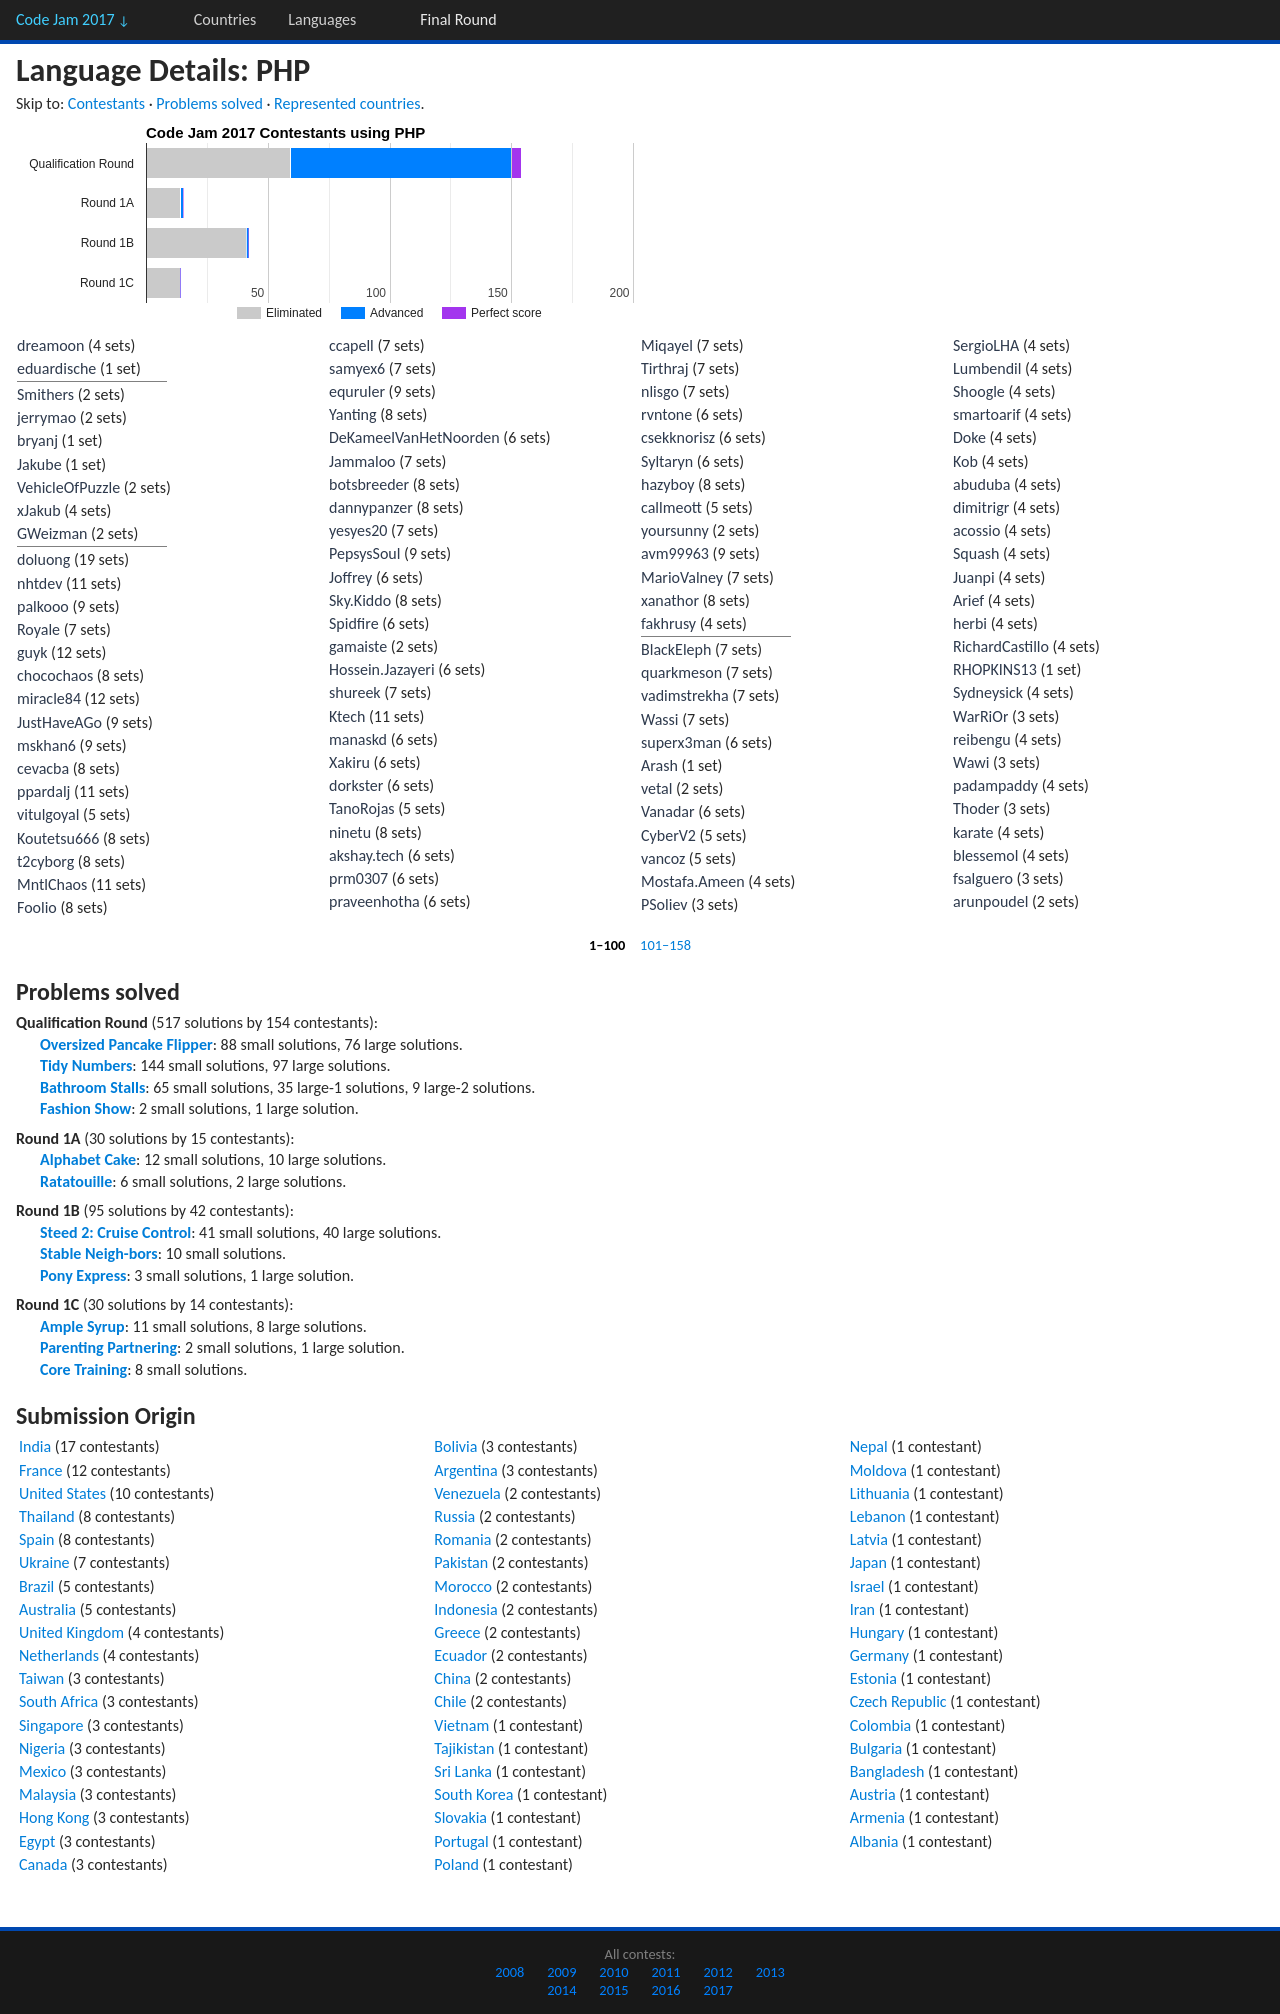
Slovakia (460, 1817)
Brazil (36, 1586)
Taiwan (41, 1678)
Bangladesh (887, 1771)
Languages (322, 19)
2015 (613, 1990)
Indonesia (465, 1609)
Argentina (465, 1470)
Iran (862, 1609)
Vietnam (461, 1725)
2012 (718, 1972)
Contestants (106, 103)
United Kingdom (71, 1632)
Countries (225, 19)
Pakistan (461, 1562)
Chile (450, 1701)
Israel (867, 1586)
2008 (509, 1972)
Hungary (877, 1632)
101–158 (665, 945)
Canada (43, 1864)
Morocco (463, 1586)
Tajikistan (464, 1748)
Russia (454, 1516)
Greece (457, 1632)
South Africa (58, 1701)
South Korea (473, 1794)
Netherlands (59, 1655)
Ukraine (44, 1562)
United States (62, 1493)
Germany (879, 1655)
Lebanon (878, 1516)
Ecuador (460, 1655)
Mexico (42, 1771)
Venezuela (467, 1493)
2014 (561, 1990)
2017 (718, 1990)
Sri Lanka (463, 1771)
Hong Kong (54, 1817)
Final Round (458, 19)
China (452, 1678)
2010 (613, 1972)
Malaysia (47, 1794)
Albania (874, 1841)
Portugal (461, 1841)
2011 (665, 1972)
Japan (868, 1562)
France (40, 1470)
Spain (37, 1539)
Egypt (37, 1841)
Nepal (869, 1446)
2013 (770, 1972)
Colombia (881, 1725)
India (35, 1446)
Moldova (878, 1470)
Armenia (877, 1817)
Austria (873, 1794)
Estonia (873, 1678)
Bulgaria (876, 1748)
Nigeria (42, 1748)
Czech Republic (898, 1701)
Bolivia (455, 1446)
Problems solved (209, 103)
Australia (47, 1609)
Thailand (47, 1516)
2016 (665, 1990)
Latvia (869, 1539)
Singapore (51, 1725)
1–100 (607, 945)
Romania (462, 1539)
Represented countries (347, 103)
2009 (561, 1972)
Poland (456, 1864)
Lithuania (880, 1493)
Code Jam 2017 (73, 19)
